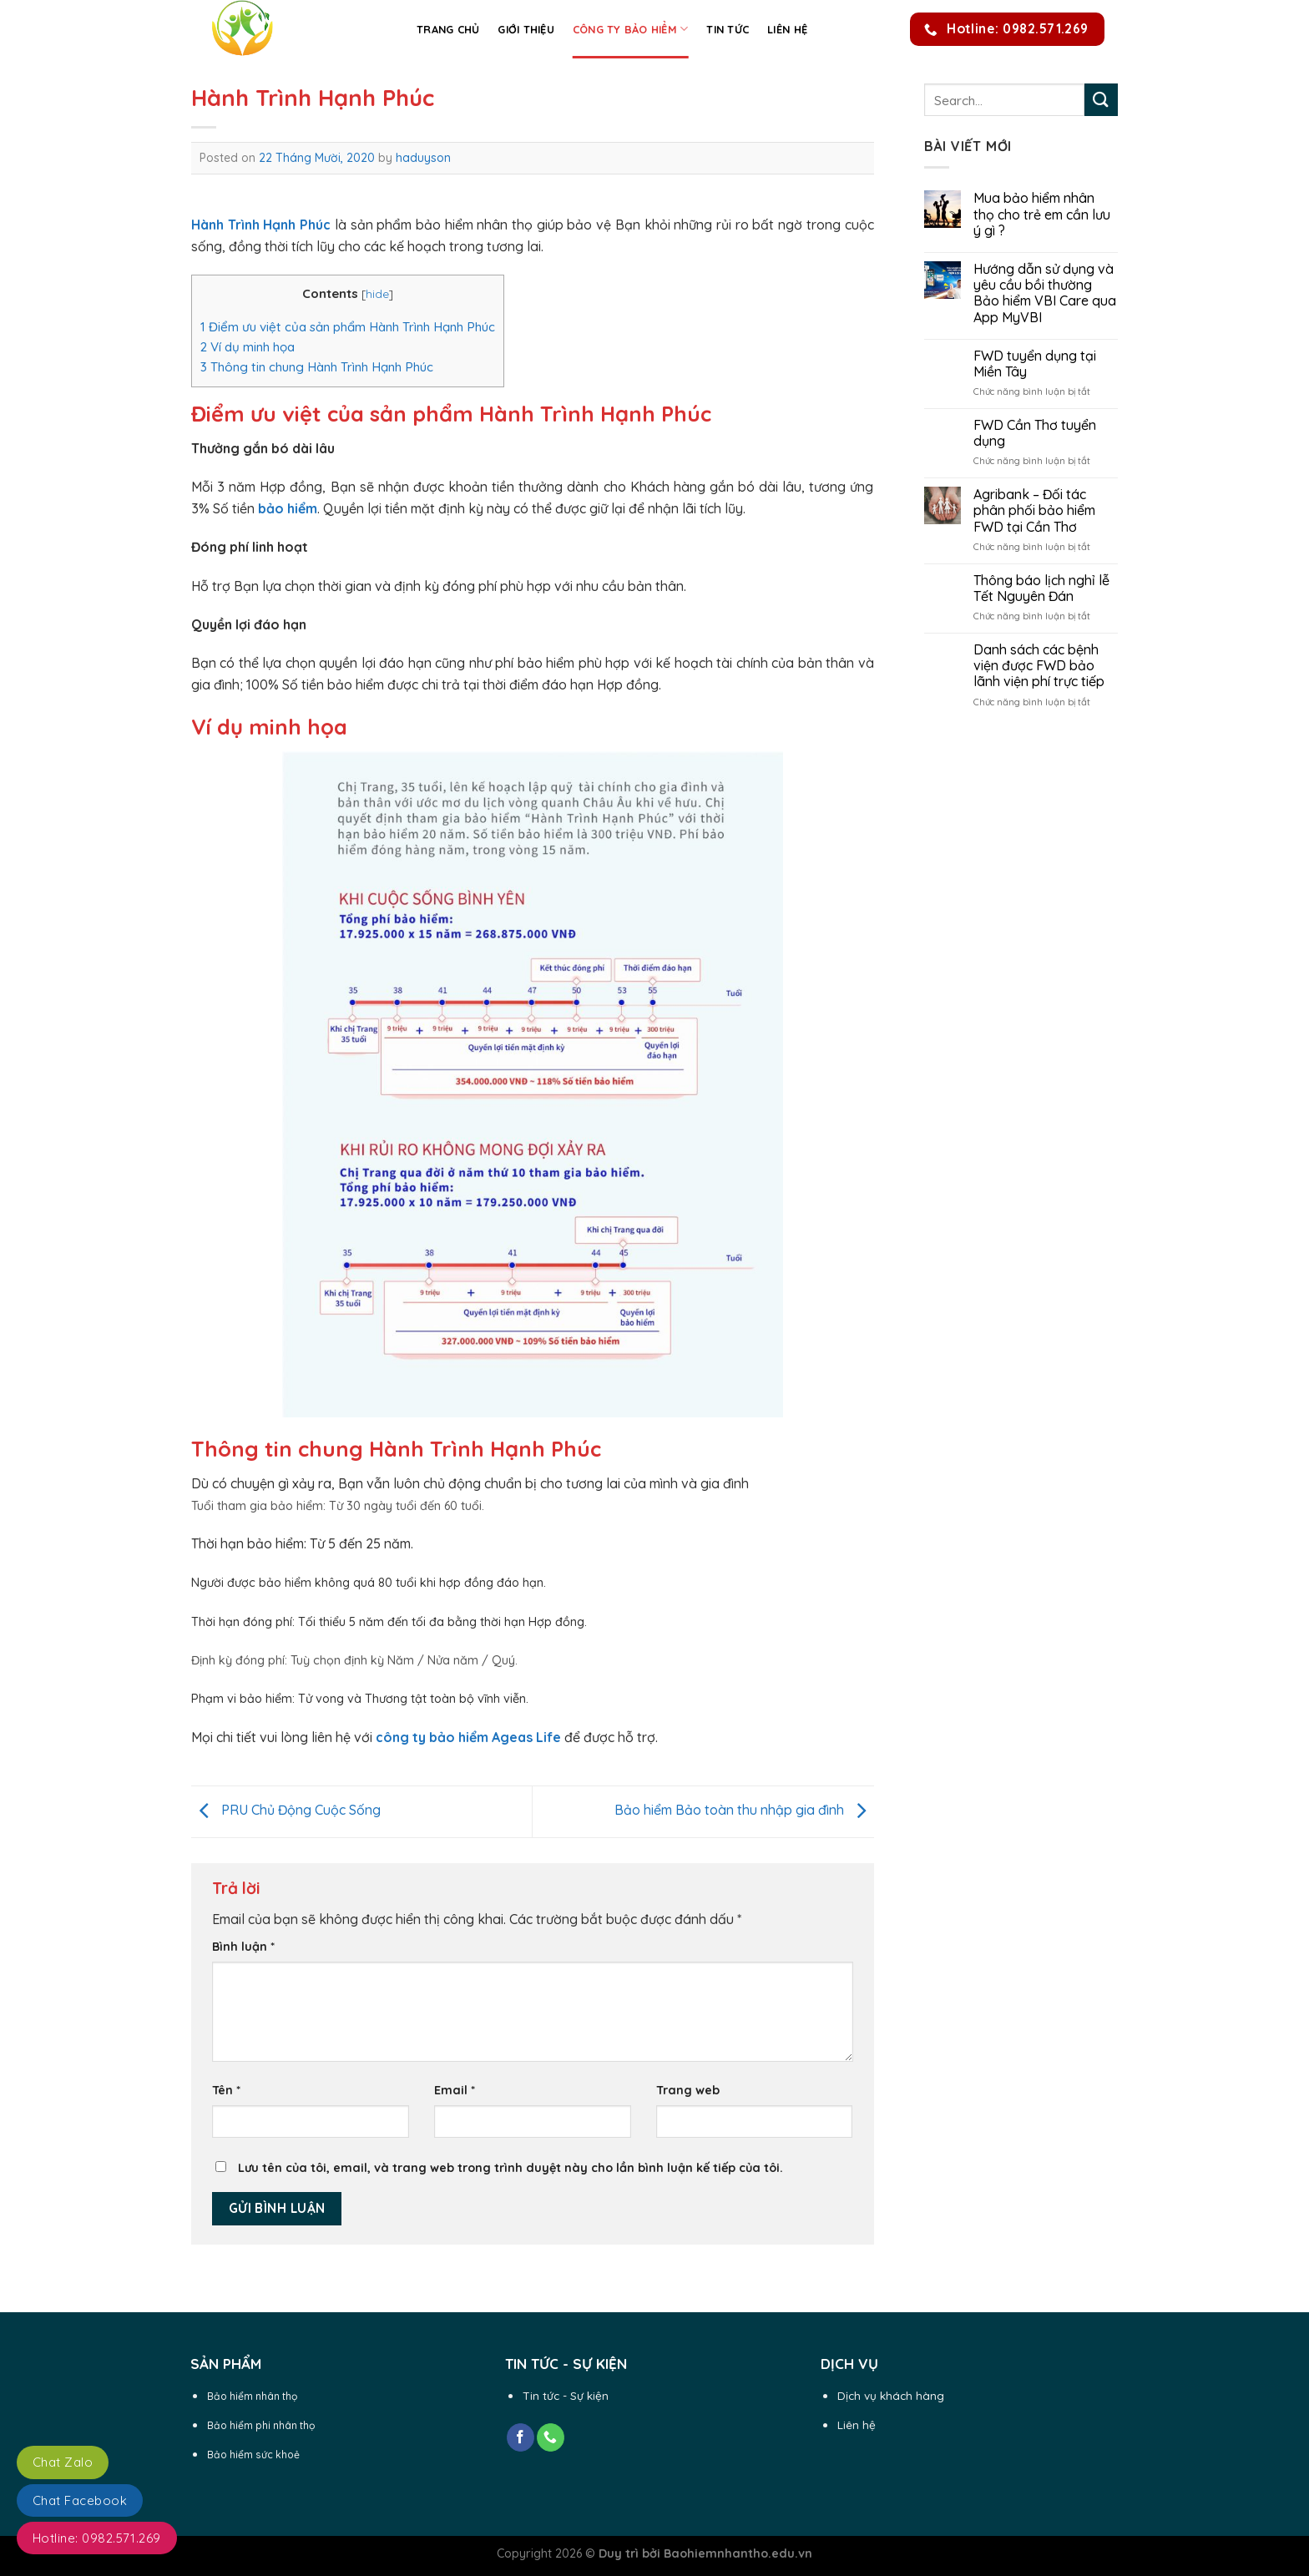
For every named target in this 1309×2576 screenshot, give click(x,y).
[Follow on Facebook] (520, 2437)
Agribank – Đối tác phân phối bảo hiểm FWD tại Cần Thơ (1034, 510)
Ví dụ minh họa (247, 347)
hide (377, 293)
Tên (226, 2090)
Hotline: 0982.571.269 (97, 2538)
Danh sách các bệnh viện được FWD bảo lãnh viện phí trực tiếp (1038, 665)
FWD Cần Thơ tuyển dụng (1034, 433)
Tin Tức (727, 29)
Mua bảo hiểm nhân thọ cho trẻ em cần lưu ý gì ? (1041, 214)
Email (454, 2090)
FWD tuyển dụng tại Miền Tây (1034, 364)
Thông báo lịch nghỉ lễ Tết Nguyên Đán (1041, 588)
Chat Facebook (80, 2500)
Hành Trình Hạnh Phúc (261, 224)
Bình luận (243, 1946)
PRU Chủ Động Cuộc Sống (286, 1810)
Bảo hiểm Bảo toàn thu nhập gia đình (744, 1810)
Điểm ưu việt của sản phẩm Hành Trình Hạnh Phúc (347, 327)
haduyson (423, 157)
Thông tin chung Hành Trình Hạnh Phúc (316, 367)
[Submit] (1101, 99)
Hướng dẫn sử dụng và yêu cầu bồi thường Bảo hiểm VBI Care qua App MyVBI (1044, 293)
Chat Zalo (63, 2462)
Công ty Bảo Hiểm (631, 29)
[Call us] (550, 2437)
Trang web (688, 2090)
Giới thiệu (526, 29)
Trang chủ (448, 29)
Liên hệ (787, 29)
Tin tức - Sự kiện (566, 2395)
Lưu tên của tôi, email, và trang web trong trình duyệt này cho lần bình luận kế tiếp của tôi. (510, 2167)
